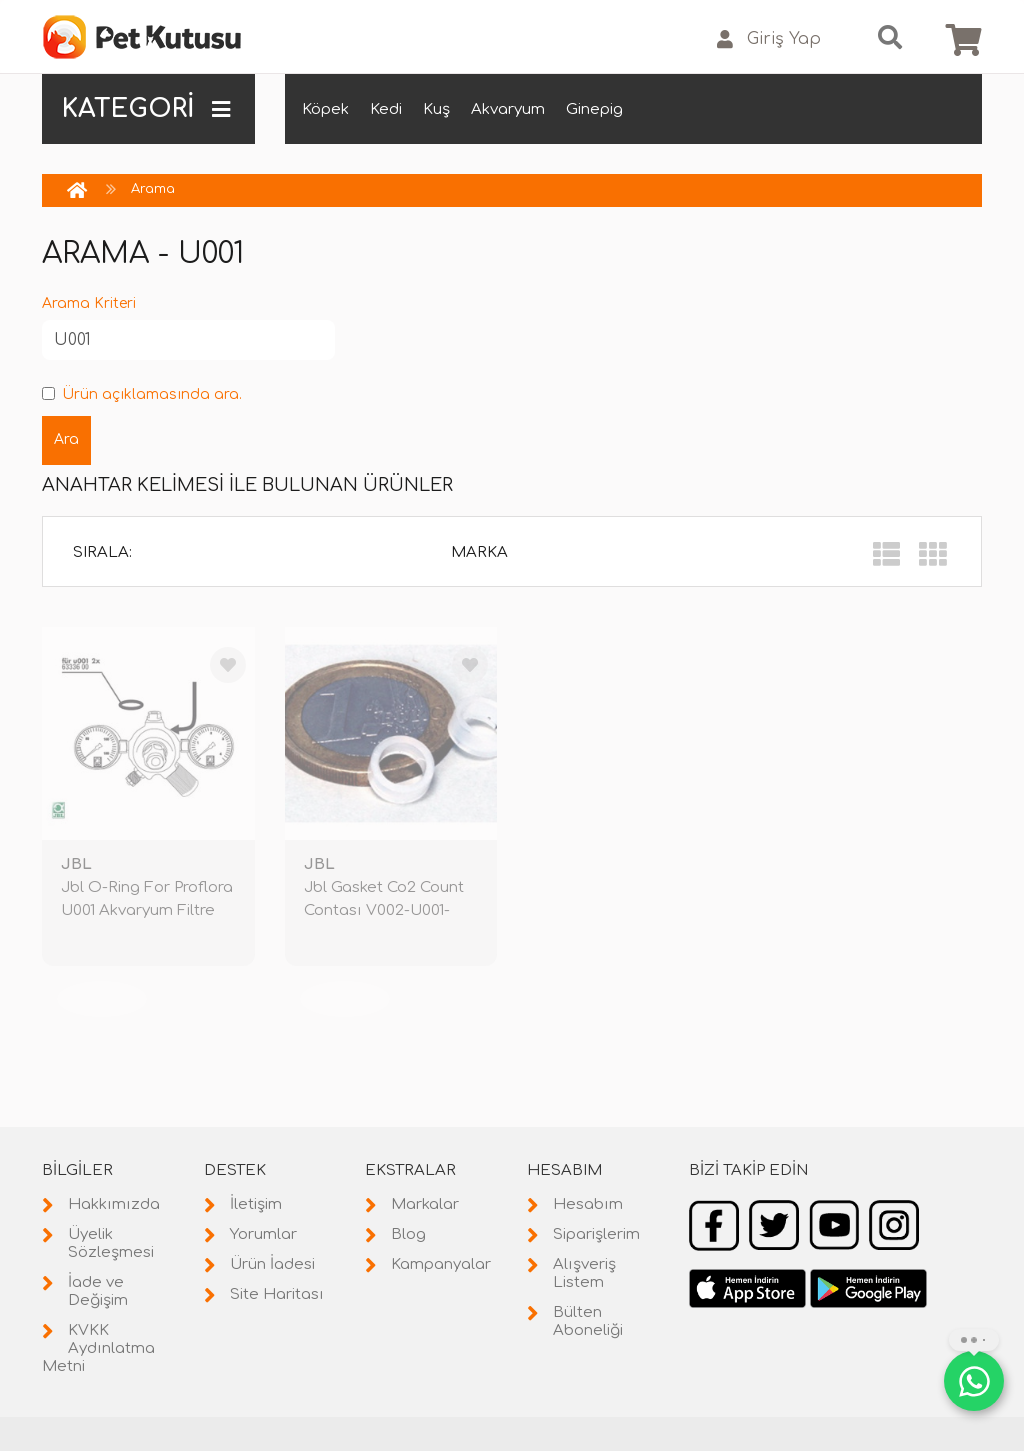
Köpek (325, 109)
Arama (153, 189)
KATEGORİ (146, 109)
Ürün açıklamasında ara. (142, 394)
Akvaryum (508, 109)
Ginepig (594, 109)
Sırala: (102, 552)
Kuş (436, 109)
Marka (479, 552)
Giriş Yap (769, 39)
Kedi (386, 109)
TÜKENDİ (102, 998)
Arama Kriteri (89, 303)
